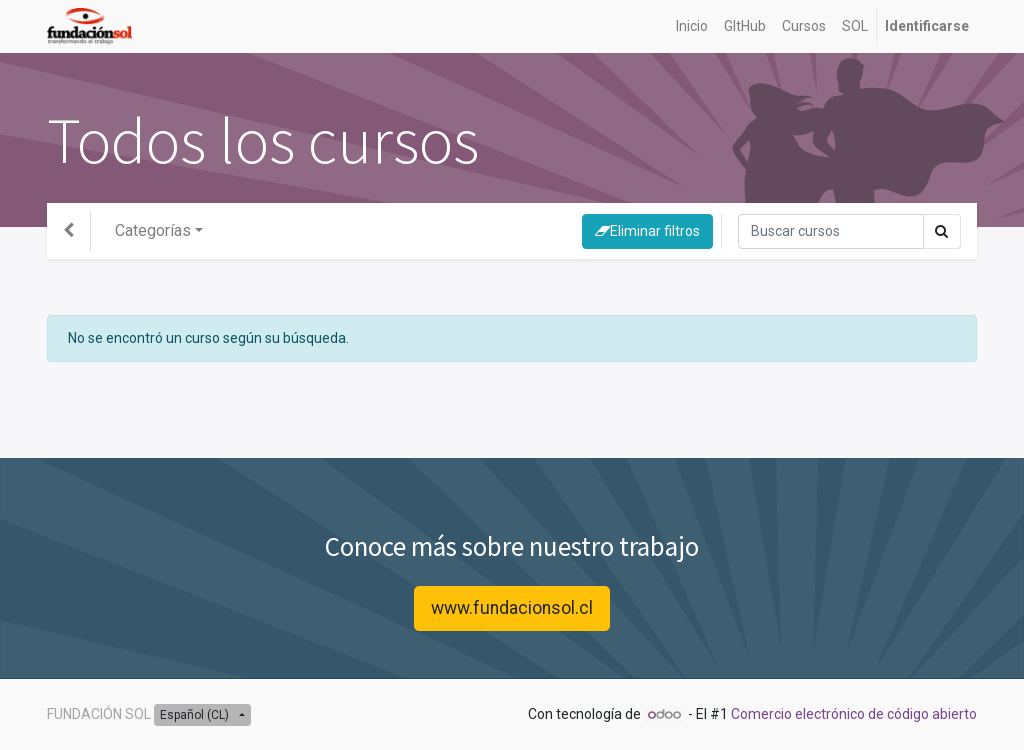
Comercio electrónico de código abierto (854, 714)
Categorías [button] (153, 230)
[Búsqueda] (831, 231)
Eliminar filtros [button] (647, 231)
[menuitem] (692, 26)
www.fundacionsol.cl (512, 608)
